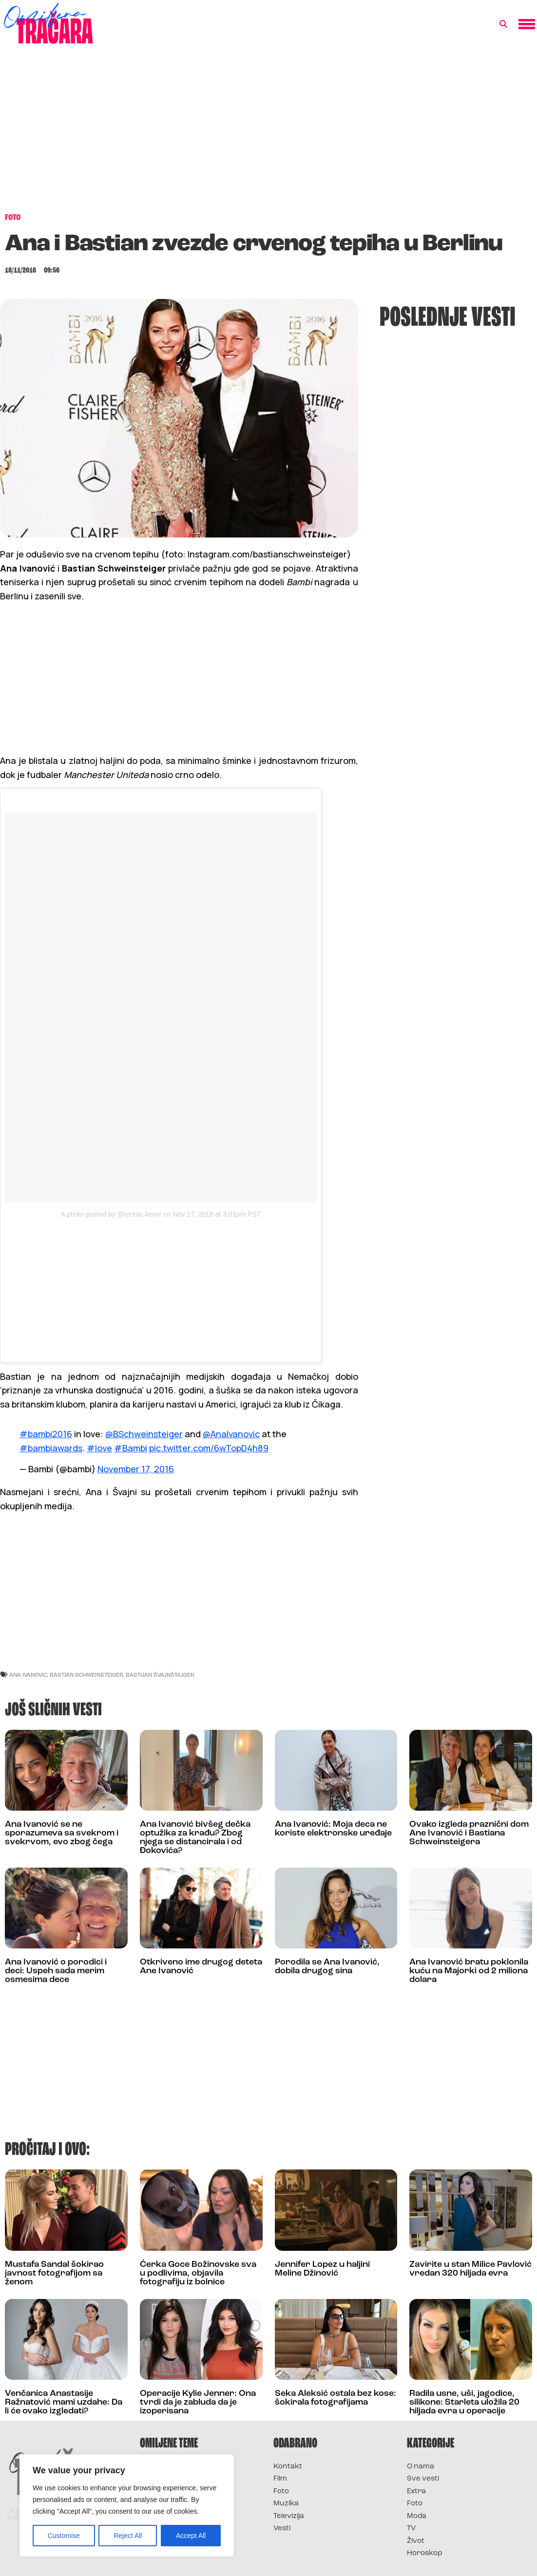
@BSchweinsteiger (144, 1434)
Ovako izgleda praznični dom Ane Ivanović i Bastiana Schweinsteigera (469, 1833)
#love (99, 1448)
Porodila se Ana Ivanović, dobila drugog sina (327, 1967)
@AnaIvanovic (231, 1434)
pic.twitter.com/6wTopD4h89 (208, 1448)
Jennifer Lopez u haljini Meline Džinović (322, 2269)
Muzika (286, 2503)
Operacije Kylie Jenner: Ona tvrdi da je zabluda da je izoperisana (198, 2402)
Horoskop (424, 2553)
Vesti (281, 2528)
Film (280, 2479)
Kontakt (287, 2466)
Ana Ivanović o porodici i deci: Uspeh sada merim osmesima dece (56, 1971)
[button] (503, 24)
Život (415, 2541)
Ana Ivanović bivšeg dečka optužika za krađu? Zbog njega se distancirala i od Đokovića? (195, 1837)
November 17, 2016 (135, 1469)
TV (411, 2528)
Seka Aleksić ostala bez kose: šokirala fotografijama (335, 2398)
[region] (126, 2505)
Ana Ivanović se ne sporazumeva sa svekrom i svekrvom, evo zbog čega (61, 1833)
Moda (416, 2516)
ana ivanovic (28, 1674)
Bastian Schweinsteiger (86, 1674)
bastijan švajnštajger (160, 1674)
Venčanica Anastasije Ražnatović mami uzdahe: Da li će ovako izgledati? (63, 2402)
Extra (416, 2491)
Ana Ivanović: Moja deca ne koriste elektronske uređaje (333, 1829)
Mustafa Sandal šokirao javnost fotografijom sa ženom (54, 2273)
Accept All (191, 2535)
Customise (64, 2535)
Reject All (128, 2535)
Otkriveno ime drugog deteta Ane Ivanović (201, 1967)
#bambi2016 (45, 1434)
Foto (281, 2491)
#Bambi (130, 1448)
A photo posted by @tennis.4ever (111, 1214)
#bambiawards (50, 1448)
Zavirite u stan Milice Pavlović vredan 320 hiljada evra (470, 2269)
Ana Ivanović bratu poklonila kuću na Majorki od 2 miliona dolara (468, 1971)
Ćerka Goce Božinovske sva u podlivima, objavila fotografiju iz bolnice (198, 2273)
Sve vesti (423, 2479)
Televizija (288, 2516)
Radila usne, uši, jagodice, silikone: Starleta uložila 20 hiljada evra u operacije (464, 2402)
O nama (420, 2466)
